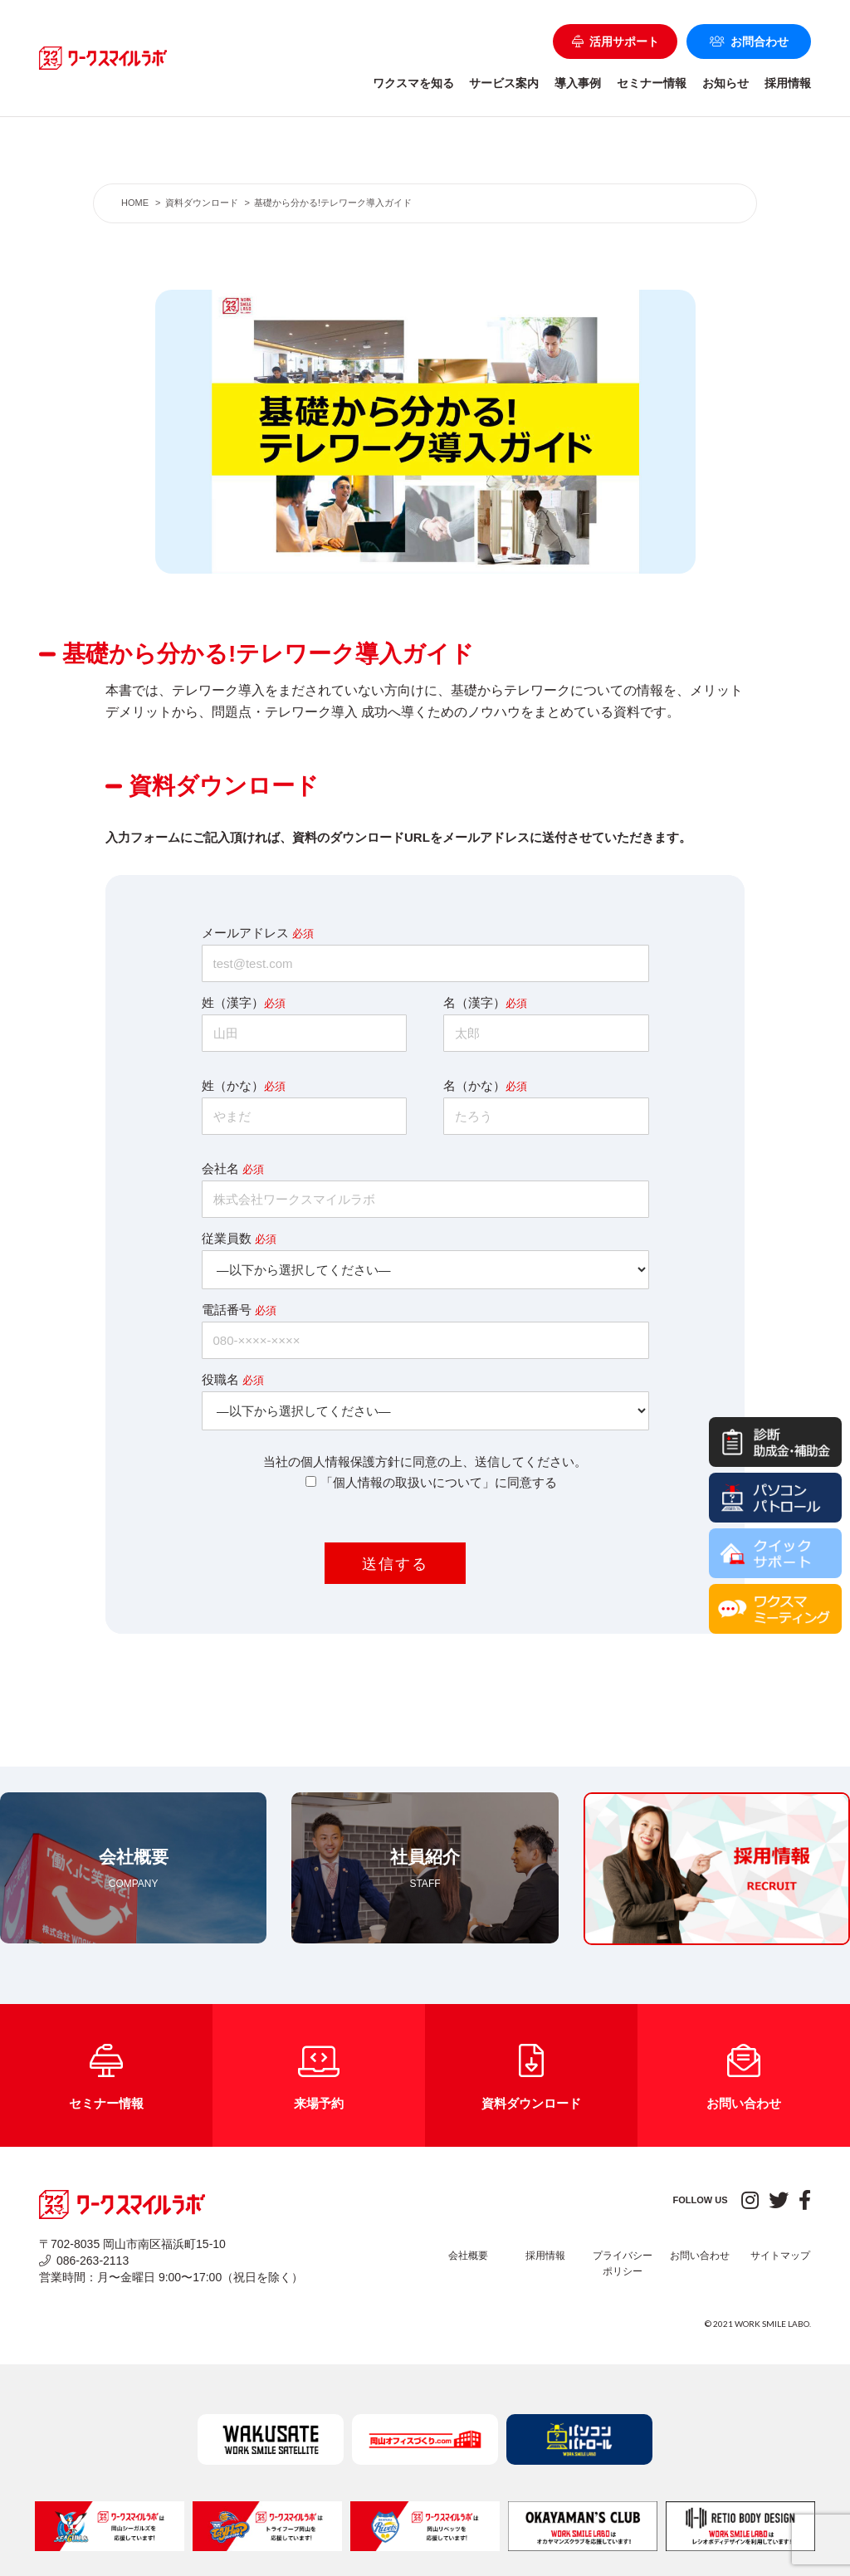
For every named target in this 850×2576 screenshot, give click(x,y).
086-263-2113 (84, 2260)
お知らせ (725, 83)
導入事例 (577, 83)
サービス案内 (504, 83)
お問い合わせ (700, 2255)
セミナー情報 (651, 83)
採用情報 (788, 83)
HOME (135, 203)
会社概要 (468, 2255)
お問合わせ (749, 41)
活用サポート (615, 41)
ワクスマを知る (413, 83)
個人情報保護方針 (350, 1461)
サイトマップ (780, 2255)
